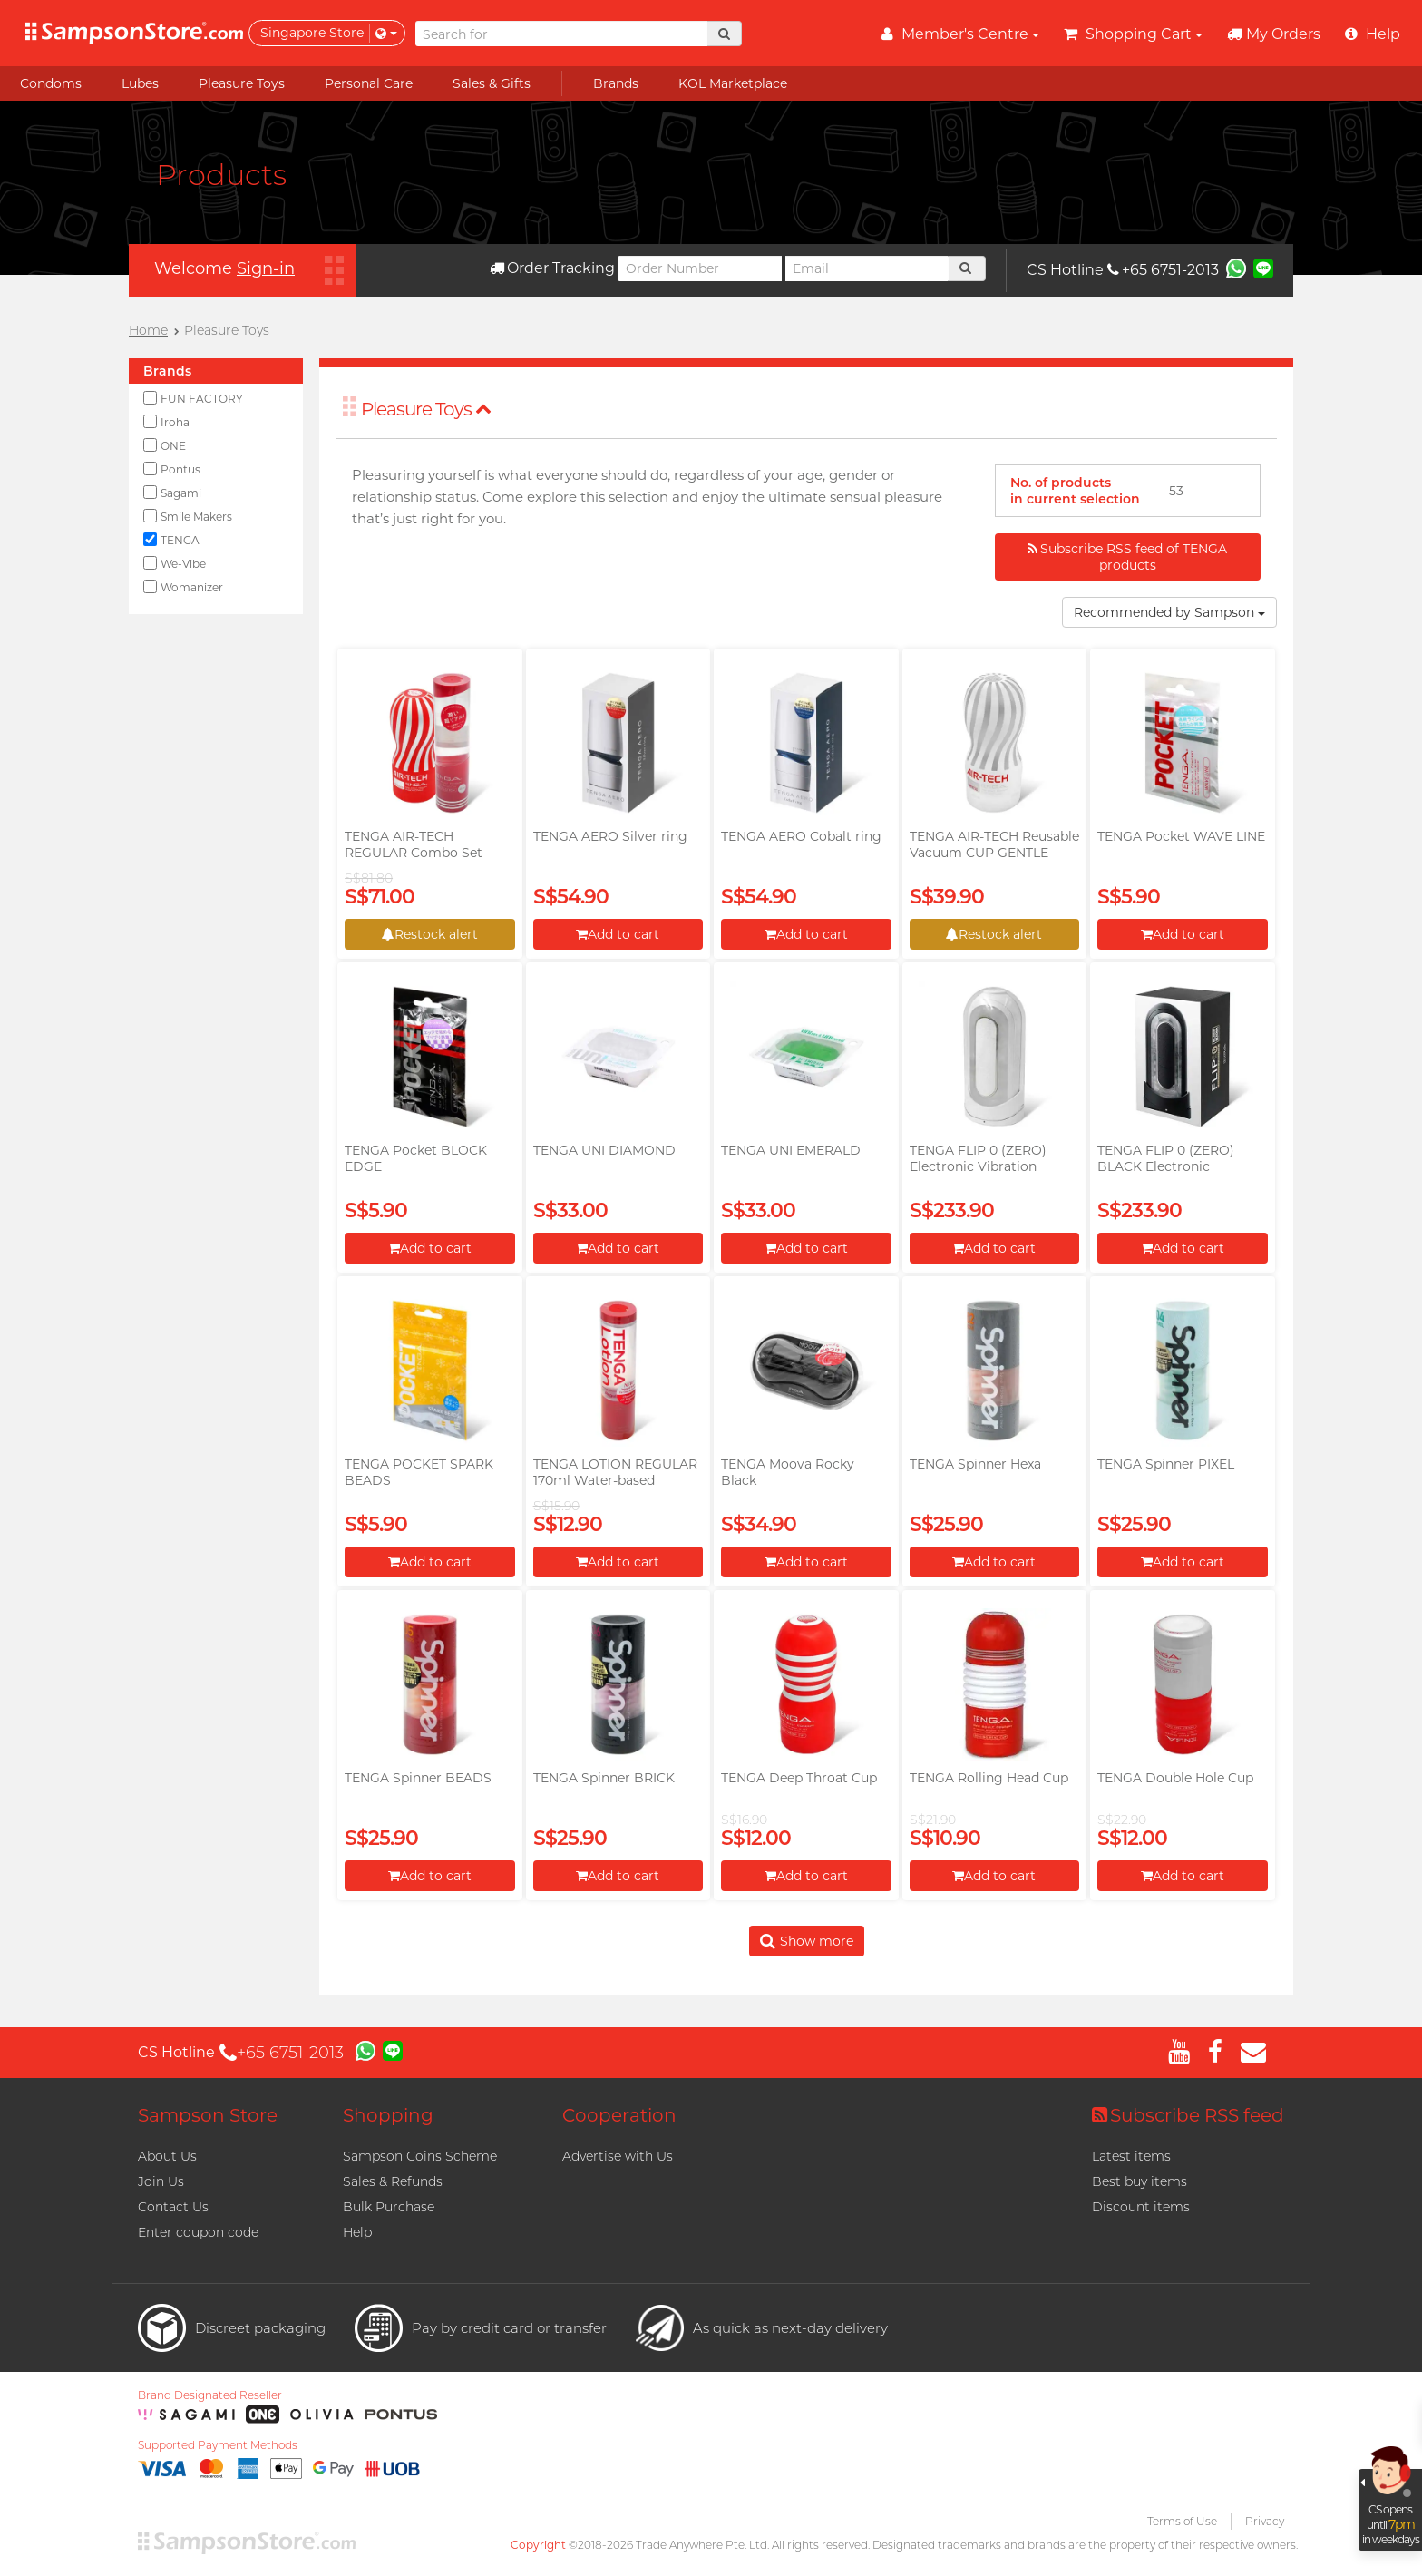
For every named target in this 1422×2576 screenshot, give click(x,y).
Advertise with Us (617, 2156)
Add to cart (617, 934)
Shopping (388, 2115)
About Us (167, 2156)
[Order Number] (700, 268)
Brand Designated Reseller (210, 2395)
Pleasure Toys (426, 409)
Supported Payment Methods (217, 2445)
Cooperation (619, 2115)
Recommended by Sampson (1169, 612)
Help (357, 2232)
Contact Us (173, 2207)
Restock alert (430, 934)
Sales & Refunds (393, 2181)
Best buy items (1139, 2181)
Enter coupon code (198, 2232)
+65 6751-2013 (1163, 269)
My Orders (1273, 34)
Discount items (1141, 2207)
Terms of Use (1182, 2521)
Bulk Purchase (388, 2207)
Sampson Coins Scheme (420, 2156)
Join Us (161, 2181)
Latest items (1131, 2156)
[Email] (867, 268)
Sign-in (266, 268)
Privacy (1264, 2521)
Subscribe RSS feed (1188, 2115)
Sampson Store (208, 2115)
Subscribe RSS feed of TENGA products (1127, 557)
